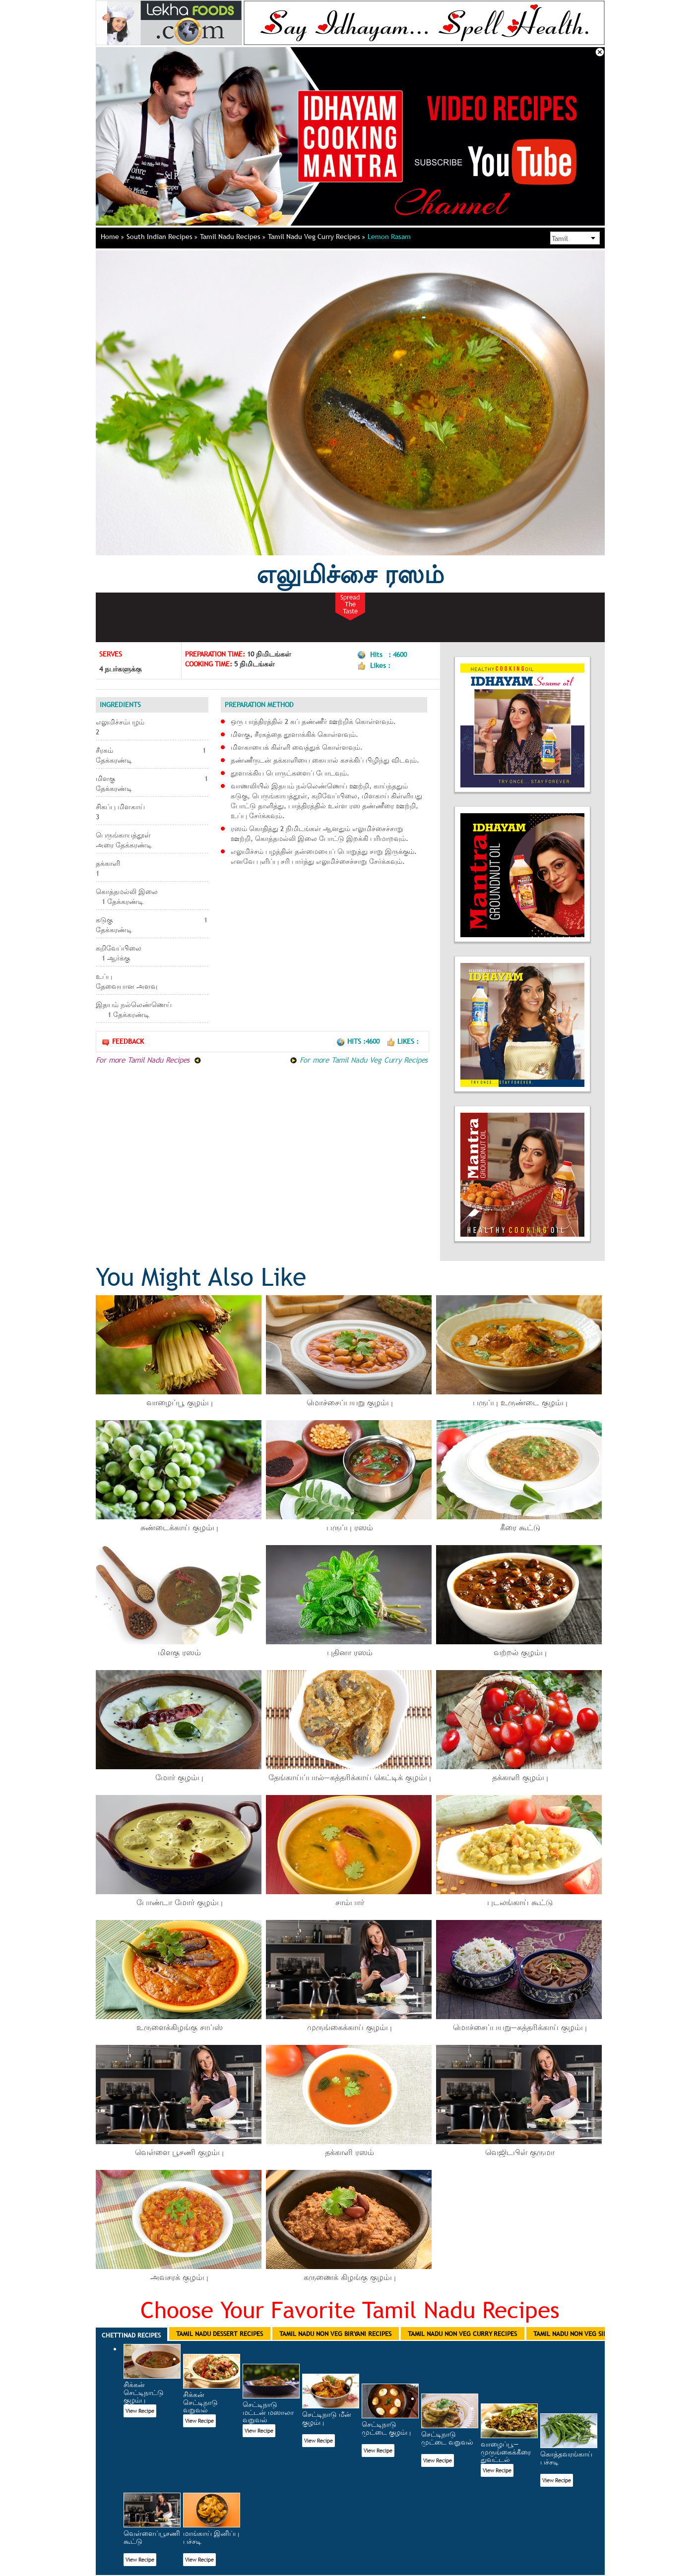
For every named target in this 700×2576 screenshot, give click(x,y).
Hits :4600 (359, 1041)
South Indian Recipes (162, 236)
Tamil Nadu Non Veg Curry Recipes (462, 2333)
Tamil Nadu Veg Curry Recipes (316, 236)
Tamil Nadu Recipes (232, 236)
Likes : (402, 1041)
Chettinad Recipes (131, 2335)
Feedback (122, 1041)
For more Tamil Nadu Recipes (148, 1060)
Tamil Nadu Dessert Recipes (219, 2333)
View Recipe (140, 2411)
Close (599, 52)
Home (112, 236)
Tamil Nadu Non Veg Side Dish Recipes (592, 2333)
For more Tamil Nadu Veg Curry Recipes (359, 1060)
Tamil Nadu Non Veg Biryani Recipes (335, 2333)
